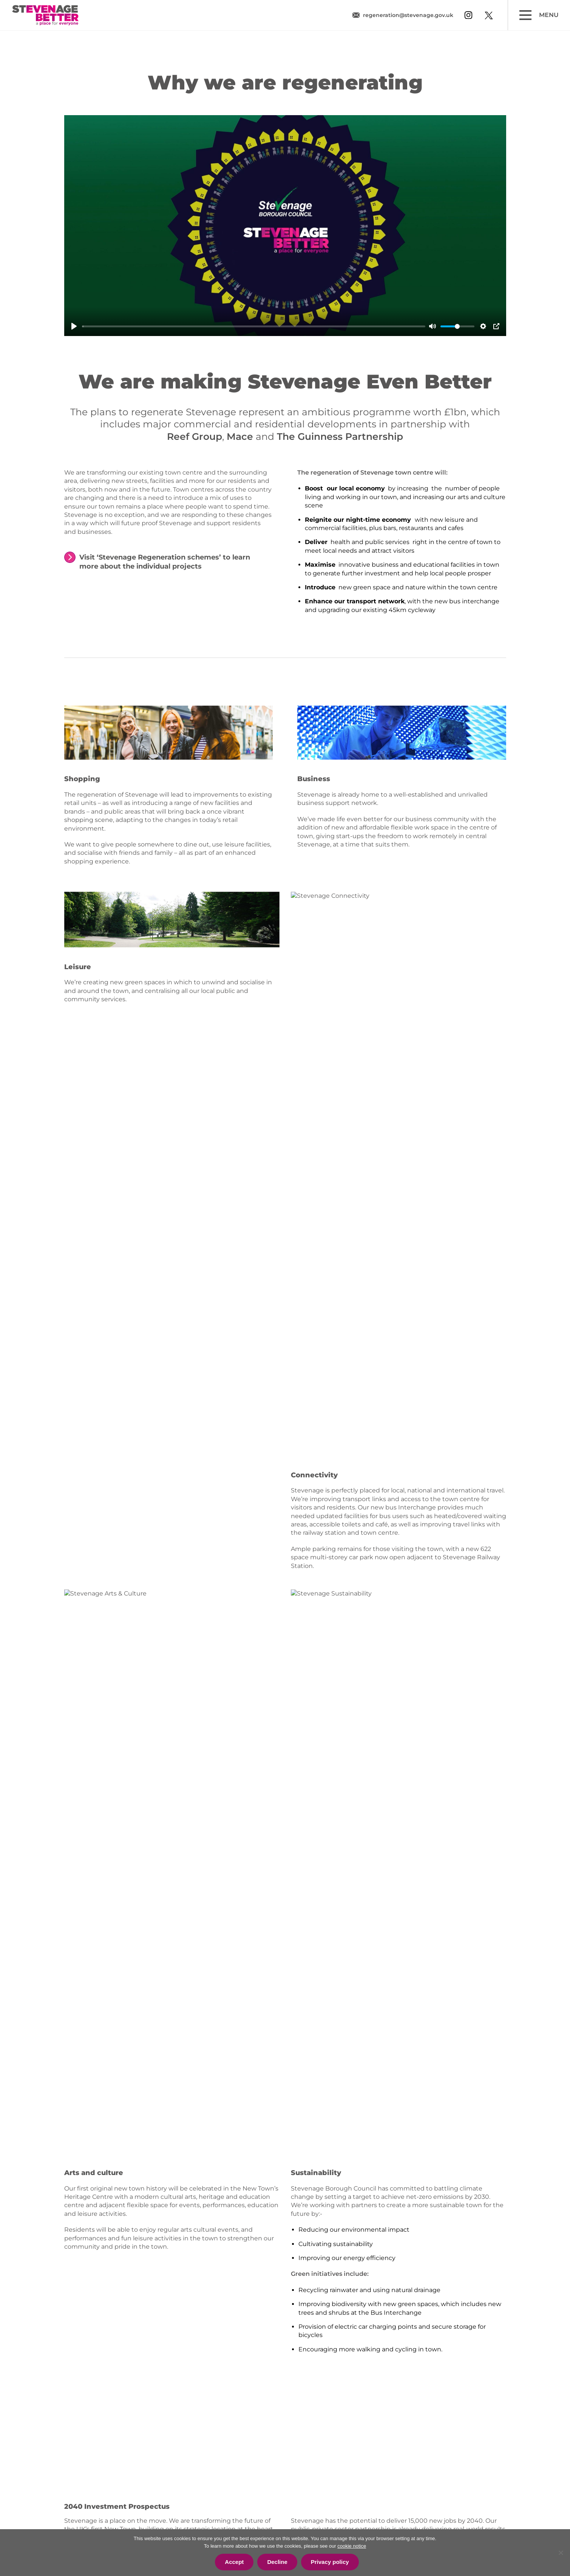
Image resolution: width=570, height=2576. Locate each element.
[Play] (74, 326)
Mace (240, 436)
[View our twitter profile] (488, 15)
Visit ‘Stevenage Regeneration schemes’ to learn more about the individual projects (164, 561)
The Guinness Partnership (340, 436)
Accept (234, 2562)
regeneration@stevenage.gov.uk (408, 15)
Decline (277, 2562)
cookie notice (351, 2546)
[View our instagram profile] (468, 15)
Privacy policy (330, 2562)
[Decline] (560, 2552)
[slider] (254, 326)
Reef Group (194, 436)
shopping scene (88, 819)
